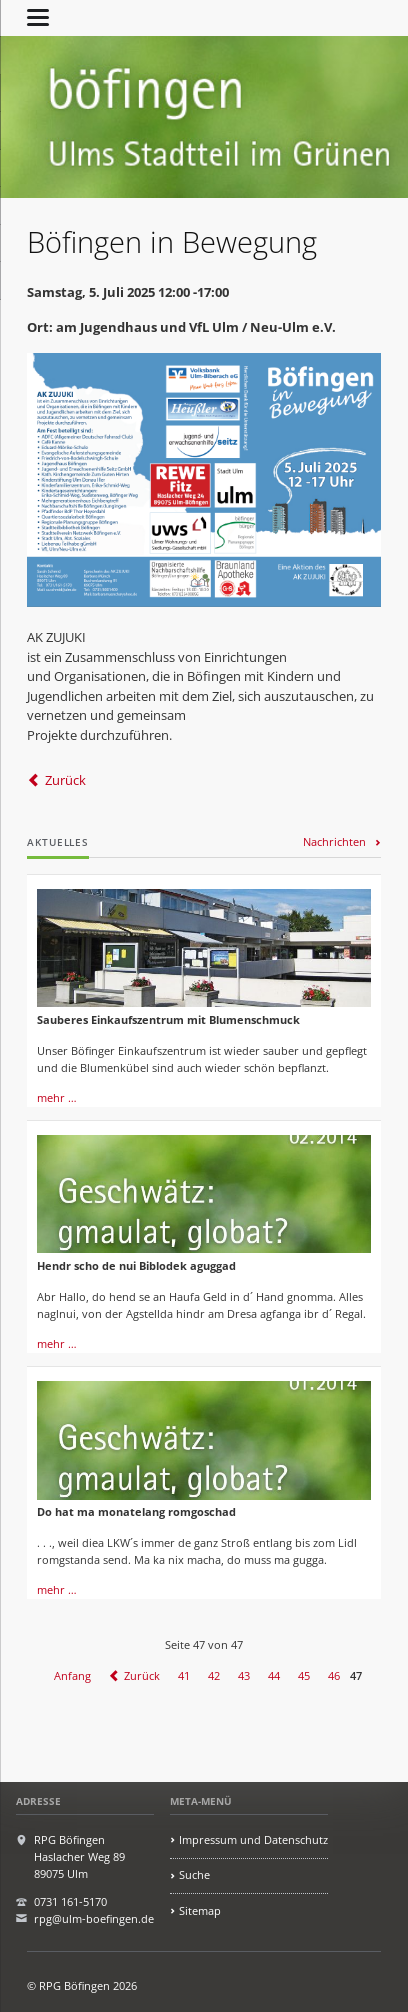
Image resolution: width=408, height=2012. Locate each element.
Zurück (65, 780)
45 (304, 1675)
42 (214, 1675)
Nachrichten (334, 841)
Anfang (72, 1675)
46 (334, 1675)
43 (244, 1675)
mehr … (57, 1097)
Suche (194, 1874)
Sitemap (200, 1910)
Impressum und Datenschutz (253, 1839)
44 (274, 1675)
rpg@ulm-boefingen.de (94, 1918)
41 (184, 1675)
